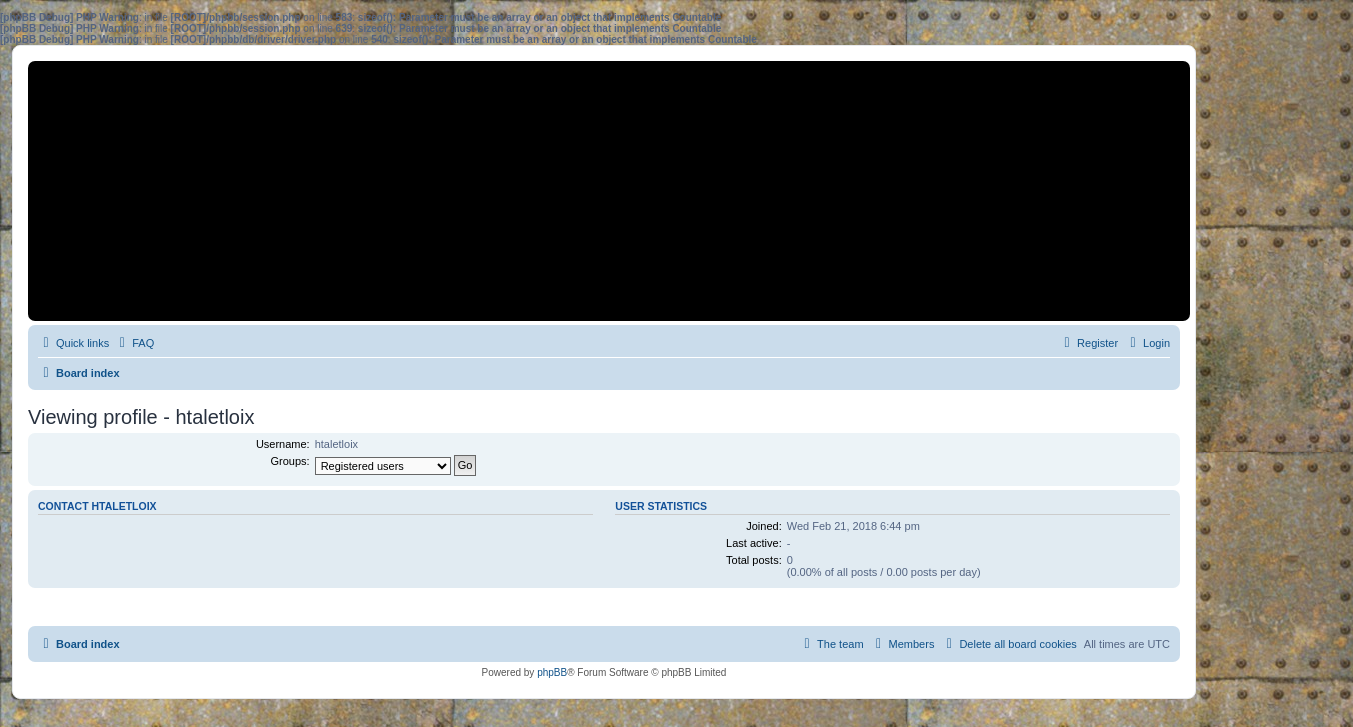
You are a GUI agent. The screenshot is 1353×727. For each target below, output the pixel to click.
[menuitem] (134, 343)
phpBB (552, 672)
